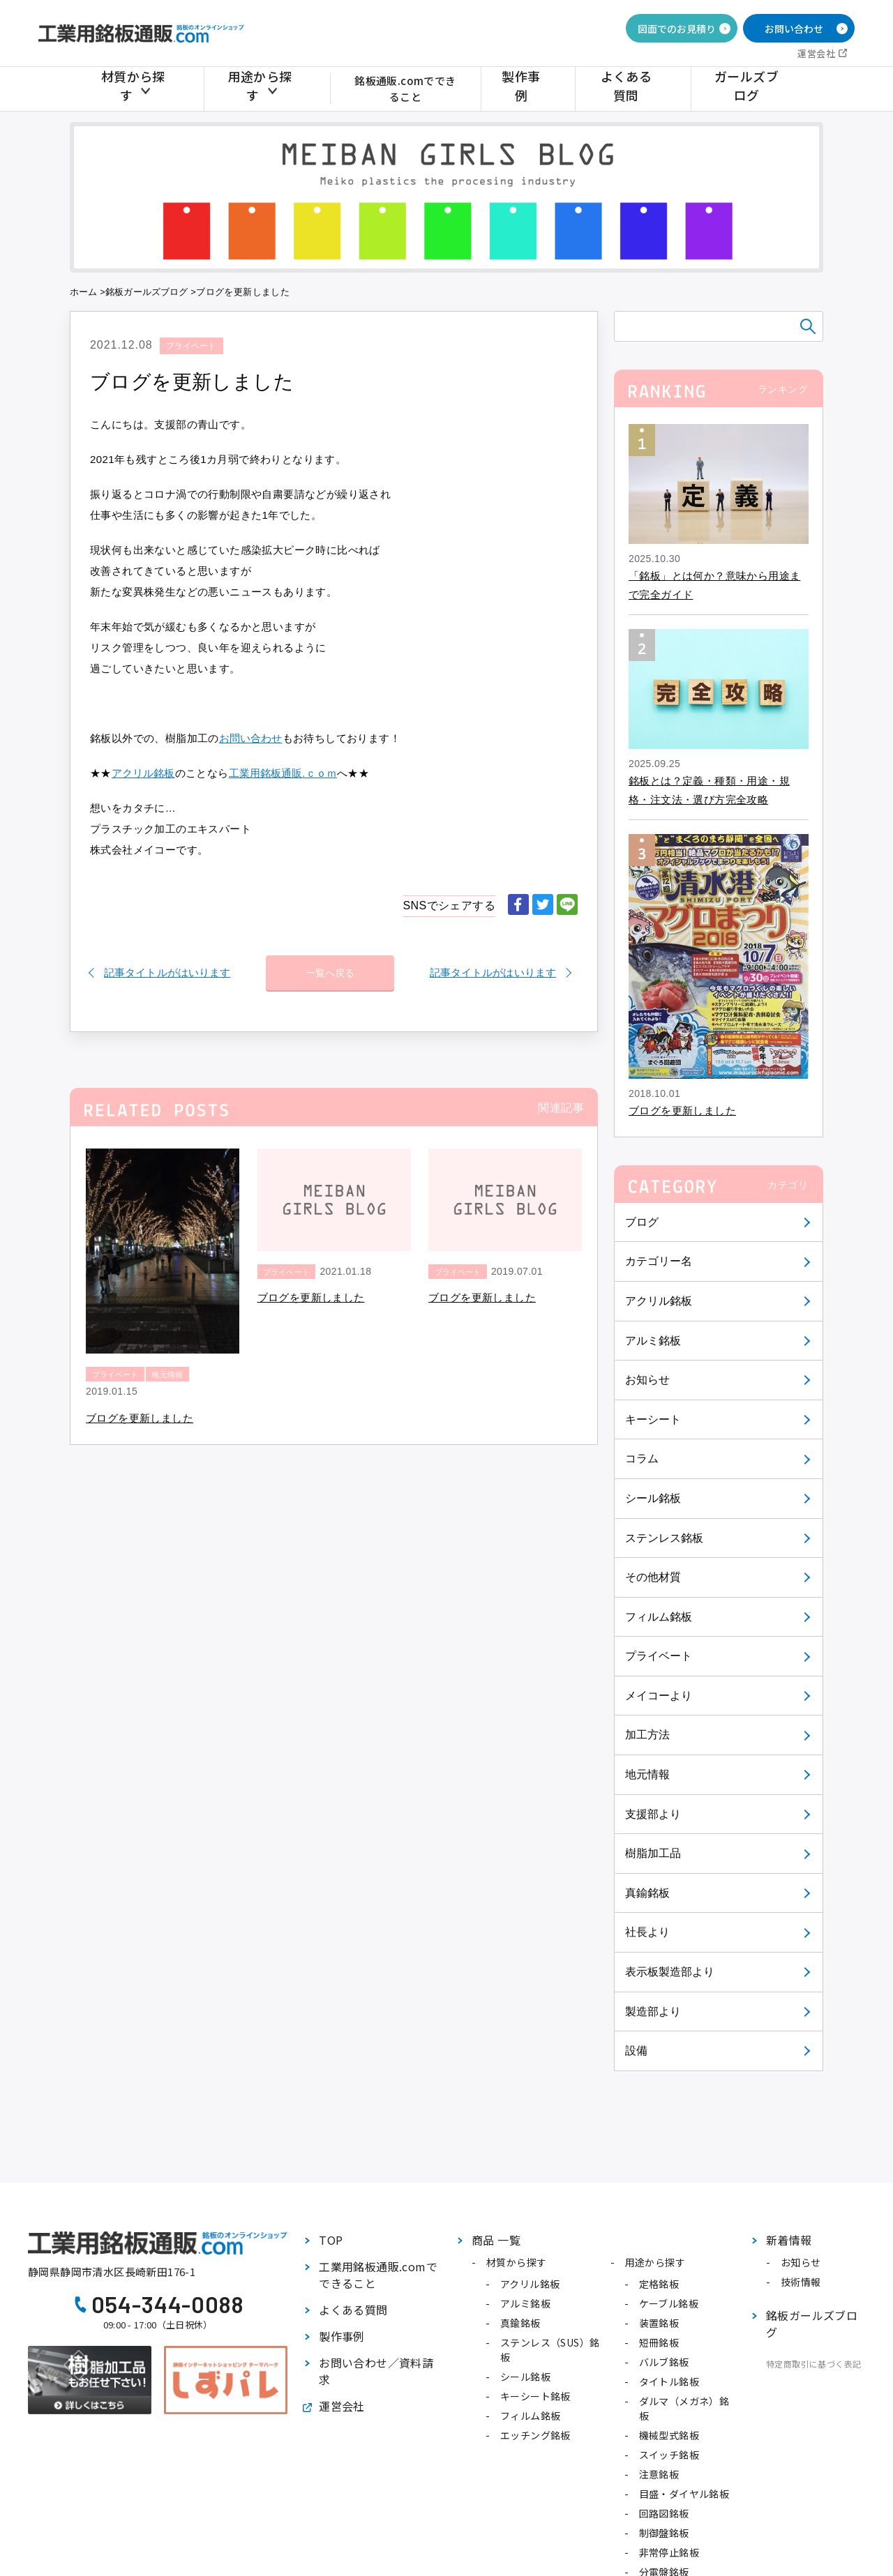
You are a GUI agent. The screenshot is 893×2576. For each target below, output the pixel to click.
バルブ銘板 (664, 2362)
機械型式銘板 (669, 2435)
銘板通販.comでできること (412, 88)
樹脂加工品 (653, 1853)
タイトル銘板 (669, 2381)
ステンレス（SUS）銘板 (549, 2349)
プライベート (659, 1656)
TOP (331, 2240)
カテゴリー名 (659, 1261)
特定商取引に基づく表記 (813, 2364)
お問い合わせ (794, 29)
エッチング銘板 (535, 2435)
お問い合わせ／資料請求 (376, 2371)
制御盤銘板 (664, 2533)
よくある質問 (638, 88)
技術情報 (801, 2282)
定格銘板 (659, 2284)
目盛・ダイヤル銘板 (684, 2494)
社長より (648, 1932)
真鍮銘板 (648, 1893)
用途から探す (257, 88)
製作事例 (542, 88)
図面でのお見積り (677, 29)
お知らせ (648, 1380)
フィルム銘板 (659, 1617)
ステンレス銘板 (665, 1538)
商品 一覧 (496, 2240)
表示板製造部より (670, 1972)
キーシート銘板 (535, 2396)
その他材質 (653, 1577)
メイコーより (659, 1696)
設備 (636, 2050)
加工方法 (648, 1735)
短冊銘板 (659, 2342)
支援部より (653, 1814)
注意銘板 (659, 2474)
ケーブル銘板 (668, 2303)
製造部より (653, 2011)
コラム (642, 1458)
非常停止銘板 (669, 2552)
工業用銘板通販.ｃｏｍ (285, 773)
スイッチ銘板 (669, 2455)
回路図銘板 (664, 2513)
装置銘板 (659, 2323)
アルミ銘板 (653, 1341)
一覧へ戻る (330, 965)
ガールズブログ (749, 88)
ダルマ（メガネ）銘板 (684, 2408)
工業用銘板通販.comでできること (378, 2274)
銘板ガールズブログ (148, 292)
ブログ (642, 1222)
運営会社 (816, 53)
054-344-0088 (167, 2304)
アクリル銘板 (659, 1301)
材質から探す (138, 88)
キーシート (653, 1419)
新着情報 (789, 2240)
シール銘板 (653, 1498)
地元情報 (648, 1774)
